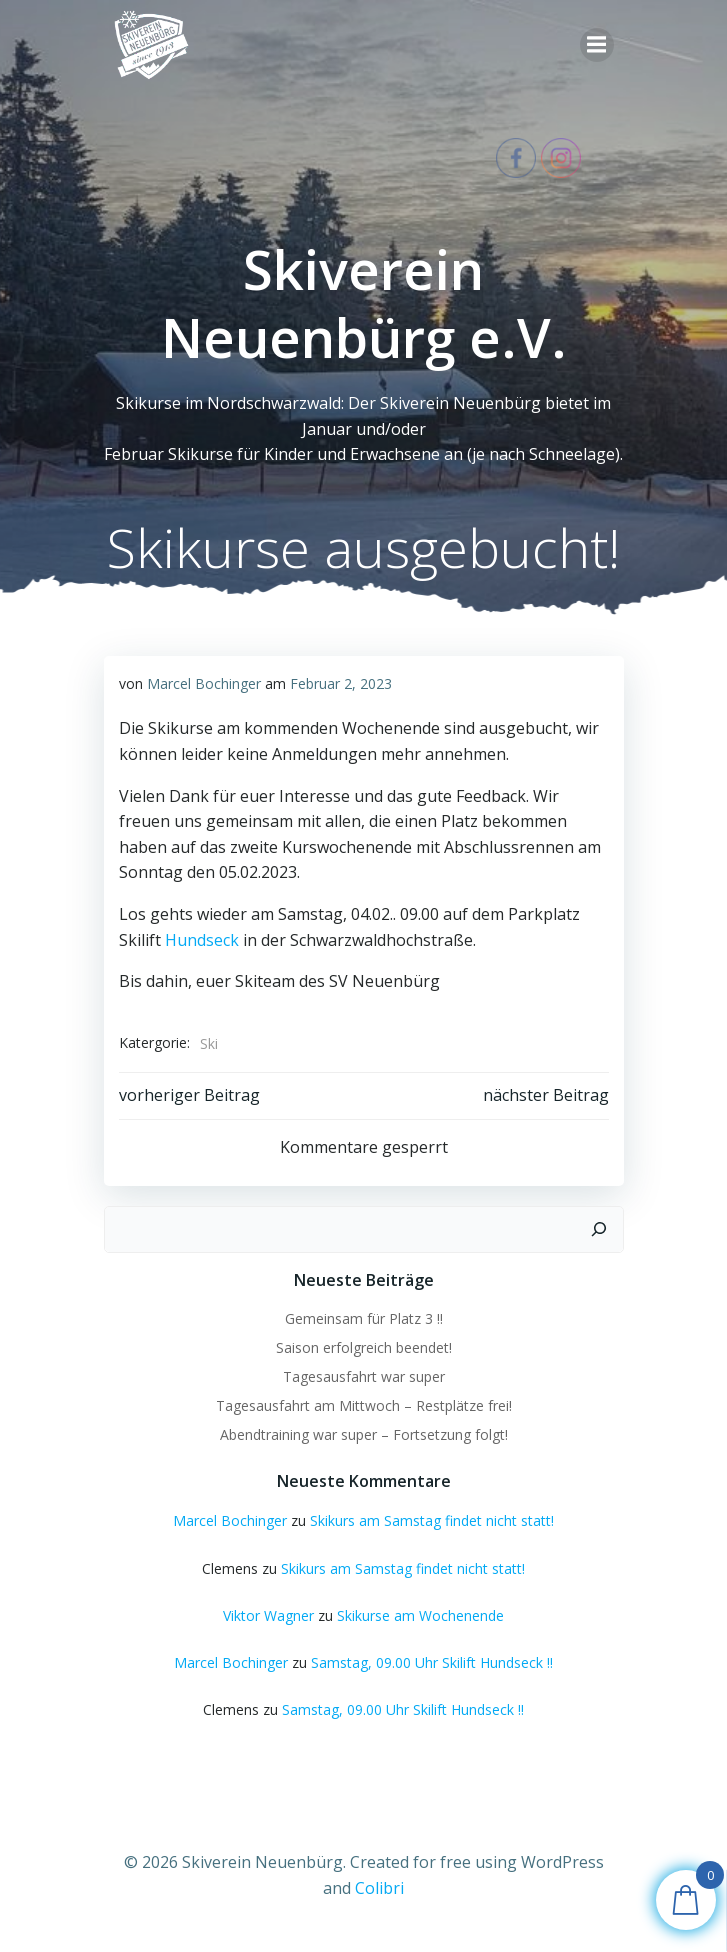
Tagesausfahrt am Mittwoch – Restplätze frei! (364, 1405)
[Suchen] (599, 1230)
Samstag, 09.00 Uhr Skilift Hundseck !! (432, 1662)
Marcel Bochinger (204, 683)
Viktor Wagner (268, 1615)
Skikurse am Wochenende (420, 1615)
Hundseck (202, 940)
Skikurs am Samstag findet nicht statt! (432, 1520)
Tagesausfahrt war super (364, 1376)
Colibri (379, 1888)
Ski (209, 1043)
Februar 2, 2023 (341, 683)
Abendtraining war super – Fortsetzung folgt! (364, 1434)
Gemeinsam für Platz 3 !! (364, 1318)
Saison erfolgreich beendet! (364, 1347)
